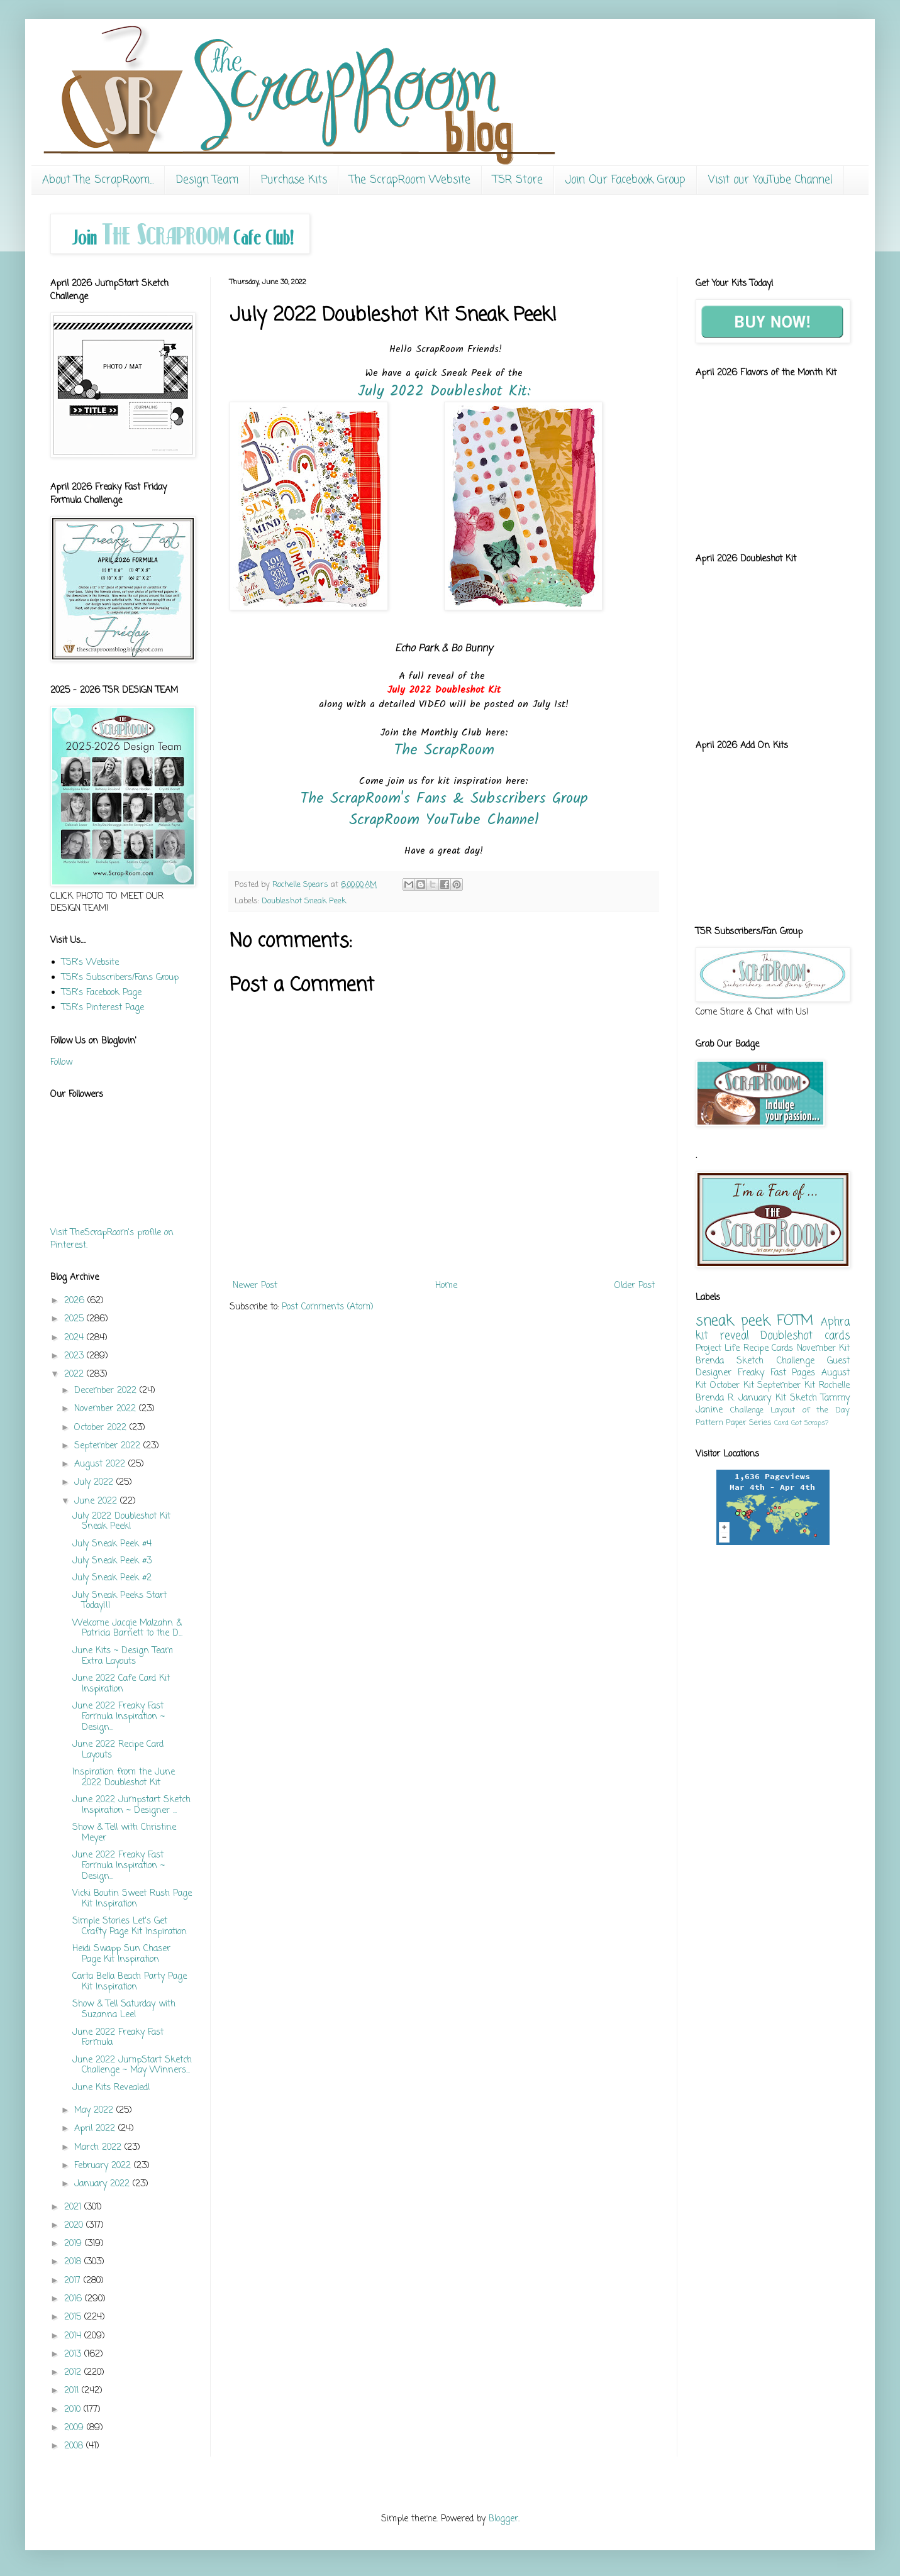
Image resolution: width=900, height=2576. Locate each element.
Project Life (718, 1348)
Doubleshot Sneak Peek (304, 901)
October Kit (732, 1385)
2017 (74, 2280)
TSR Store (518, 180)
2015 (74, 2317)
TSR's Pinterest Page (103, 1008)
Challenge (747, 1410)
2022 (75, 1374)
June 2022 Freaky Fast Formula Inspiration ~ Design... (118, 1717)
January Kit (762, 1398)
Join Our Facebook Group (625, 180)
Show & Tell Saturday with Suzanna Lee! (123, 2010)
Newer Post (255, 1285)
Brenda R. (715, 1398)
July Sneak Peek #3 (112, 1561)
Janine (709, 1410)
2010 (74, 2409)
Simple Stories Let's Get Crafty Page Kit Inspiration (129, 1927)
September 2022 (108, 1446)
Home (446, 1285)
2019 (74, 2243)
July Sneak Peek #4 (112, 1544)
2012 (74, 2372)
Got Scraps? (809, 1422)
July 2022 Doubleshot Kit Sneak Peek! (121, 1522)
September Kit (786, 1385)
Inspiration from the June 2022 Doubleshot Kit (123, 1778)
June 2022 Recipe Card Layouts (118, 1750)
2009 (75, 2428)
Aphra (835, 1322)
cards (837, 1336)
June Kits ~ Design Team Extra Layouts (122, 1656)
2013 (74, 2354)
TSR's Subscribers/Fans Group (120, 977)
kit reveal (722, 1336)
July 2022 (95, 1482)
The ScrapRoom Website (410, 180)
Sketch (803, 1398)
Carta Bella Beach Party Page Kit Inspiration (129, 1982)
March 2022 (99, 2147)
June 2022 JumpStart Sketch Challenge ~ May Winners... (132, 2066)
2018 (74, 2262)
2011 (73, 2390)
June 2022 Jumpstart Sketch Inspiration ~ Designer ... (131, 1805)
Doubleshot (786, 1336)
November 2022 (106, 1409)
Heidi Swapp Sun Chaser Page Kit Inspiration (121, 1954)
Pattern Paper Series (734, 1423)
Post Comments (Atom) (328, 1307)
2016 (74, 2299)
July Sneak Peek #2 (112, 1578)
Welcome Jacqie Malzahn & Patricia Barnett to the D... (127, 1629)
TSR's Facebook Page (102, 992)
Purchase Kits (294, 180)
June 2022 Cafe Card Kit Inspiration (121, 1684)
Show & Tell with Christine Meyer (124, 1833)
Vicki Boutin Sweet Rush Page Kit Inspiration (132, 1899)
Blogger (503, 2519)
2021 (74, 2207)
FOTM (795, 1321)
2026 (75, 1300)
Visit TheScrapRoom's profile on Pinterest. (112, 1239)
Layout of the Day (810, 1410)
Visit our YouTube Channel (770, 180)
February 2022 (104, 2165)
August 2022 (101, 1464)
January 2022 (103, 2184)
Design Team (207, 180)
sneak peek (733, 1321)
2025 (75, 1319)
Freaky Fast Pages (777, 1373)
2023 (75, 1356)
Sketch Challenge (775, 1361)
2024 (75, 1338)
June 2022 (97, 1501)
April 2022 (96, 2128)
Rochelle (834, 1385)
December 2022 (107, 1390)
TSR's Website (90, 962)
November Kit (823, 1348)
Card (781, 1422)
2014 (74, 2336)
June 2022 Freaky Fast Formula (118, 2038)
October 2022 (102, 1427)
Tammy (835, 1398)
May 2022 (95, 2110)
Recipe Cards (768, 1348)
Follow (61, 1062)
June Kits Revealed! (111, 2087)
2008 (75, 2446)
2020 (75, 2225)
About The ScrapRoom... (97, 180)
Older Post (634, 1285)
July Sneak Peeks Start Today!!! (119, 1601)
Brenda (710, 1361)
